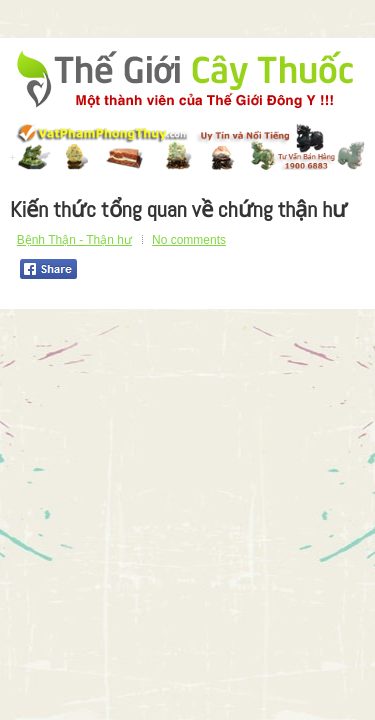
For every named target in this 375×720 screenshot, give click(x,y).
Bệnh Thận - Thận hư (74, 240)
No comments (189, 240)
